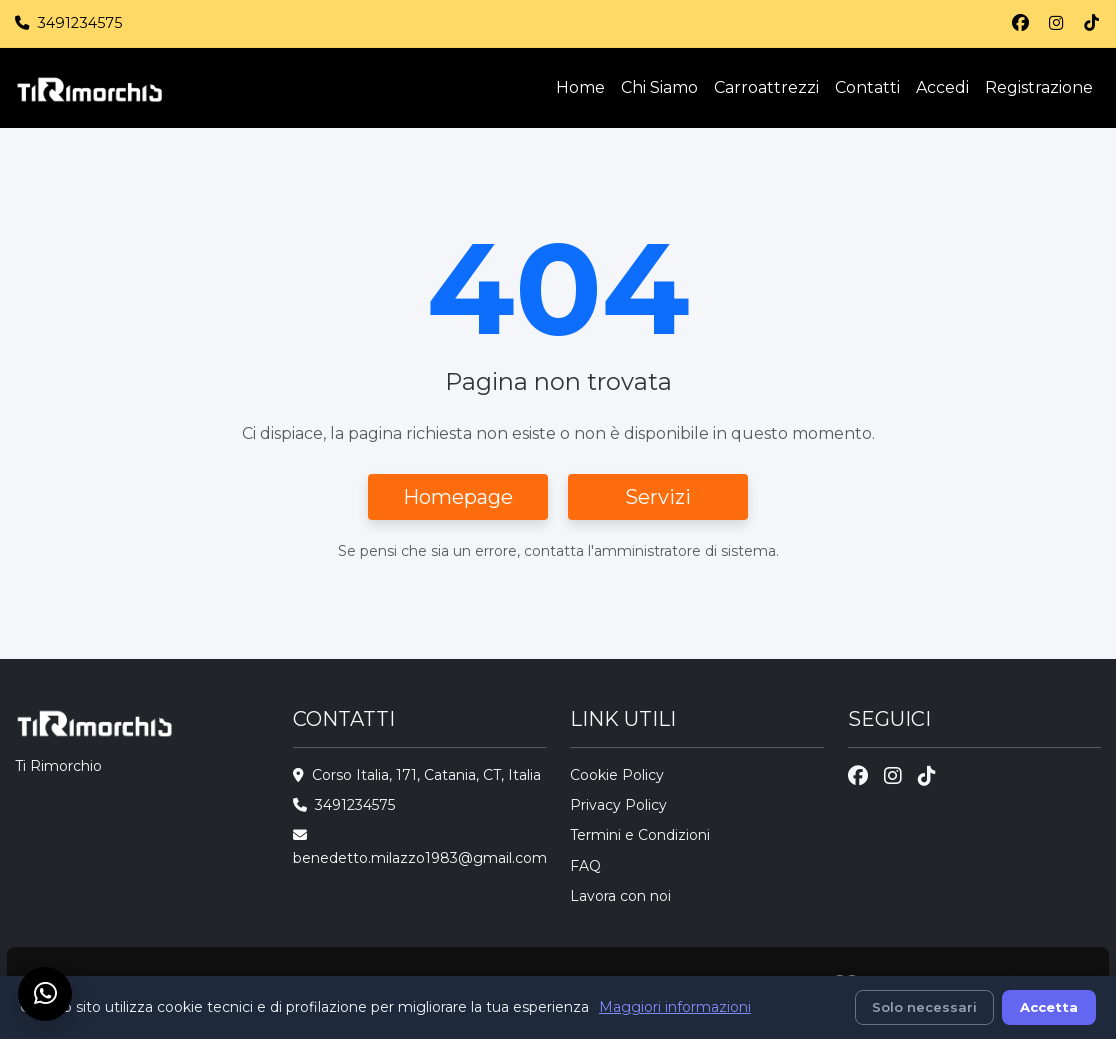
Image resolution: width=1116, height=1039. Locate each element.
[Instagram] (1056, 23)
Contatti (867, 87)
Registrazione (1039, 87)
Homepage (458, 497)
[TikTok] (1091, 23)
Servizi (658, 497)
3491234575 (79, 23)
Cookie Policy (617, 775)
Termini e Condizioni (640, 835)
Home (580, 87)
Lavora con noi (620, 896)
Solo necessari (924, 1007)
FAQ (585, 866)
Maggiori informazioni (675, 1007)
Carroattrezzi (766, 87)
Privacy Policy (618, 805)
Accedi (942, 87)
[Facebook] (1020, 23)
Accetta (1049, 1007)
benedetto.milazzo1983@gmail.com (420, 858)
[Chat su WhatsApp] (45, 994)
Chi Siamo (659, 87)
